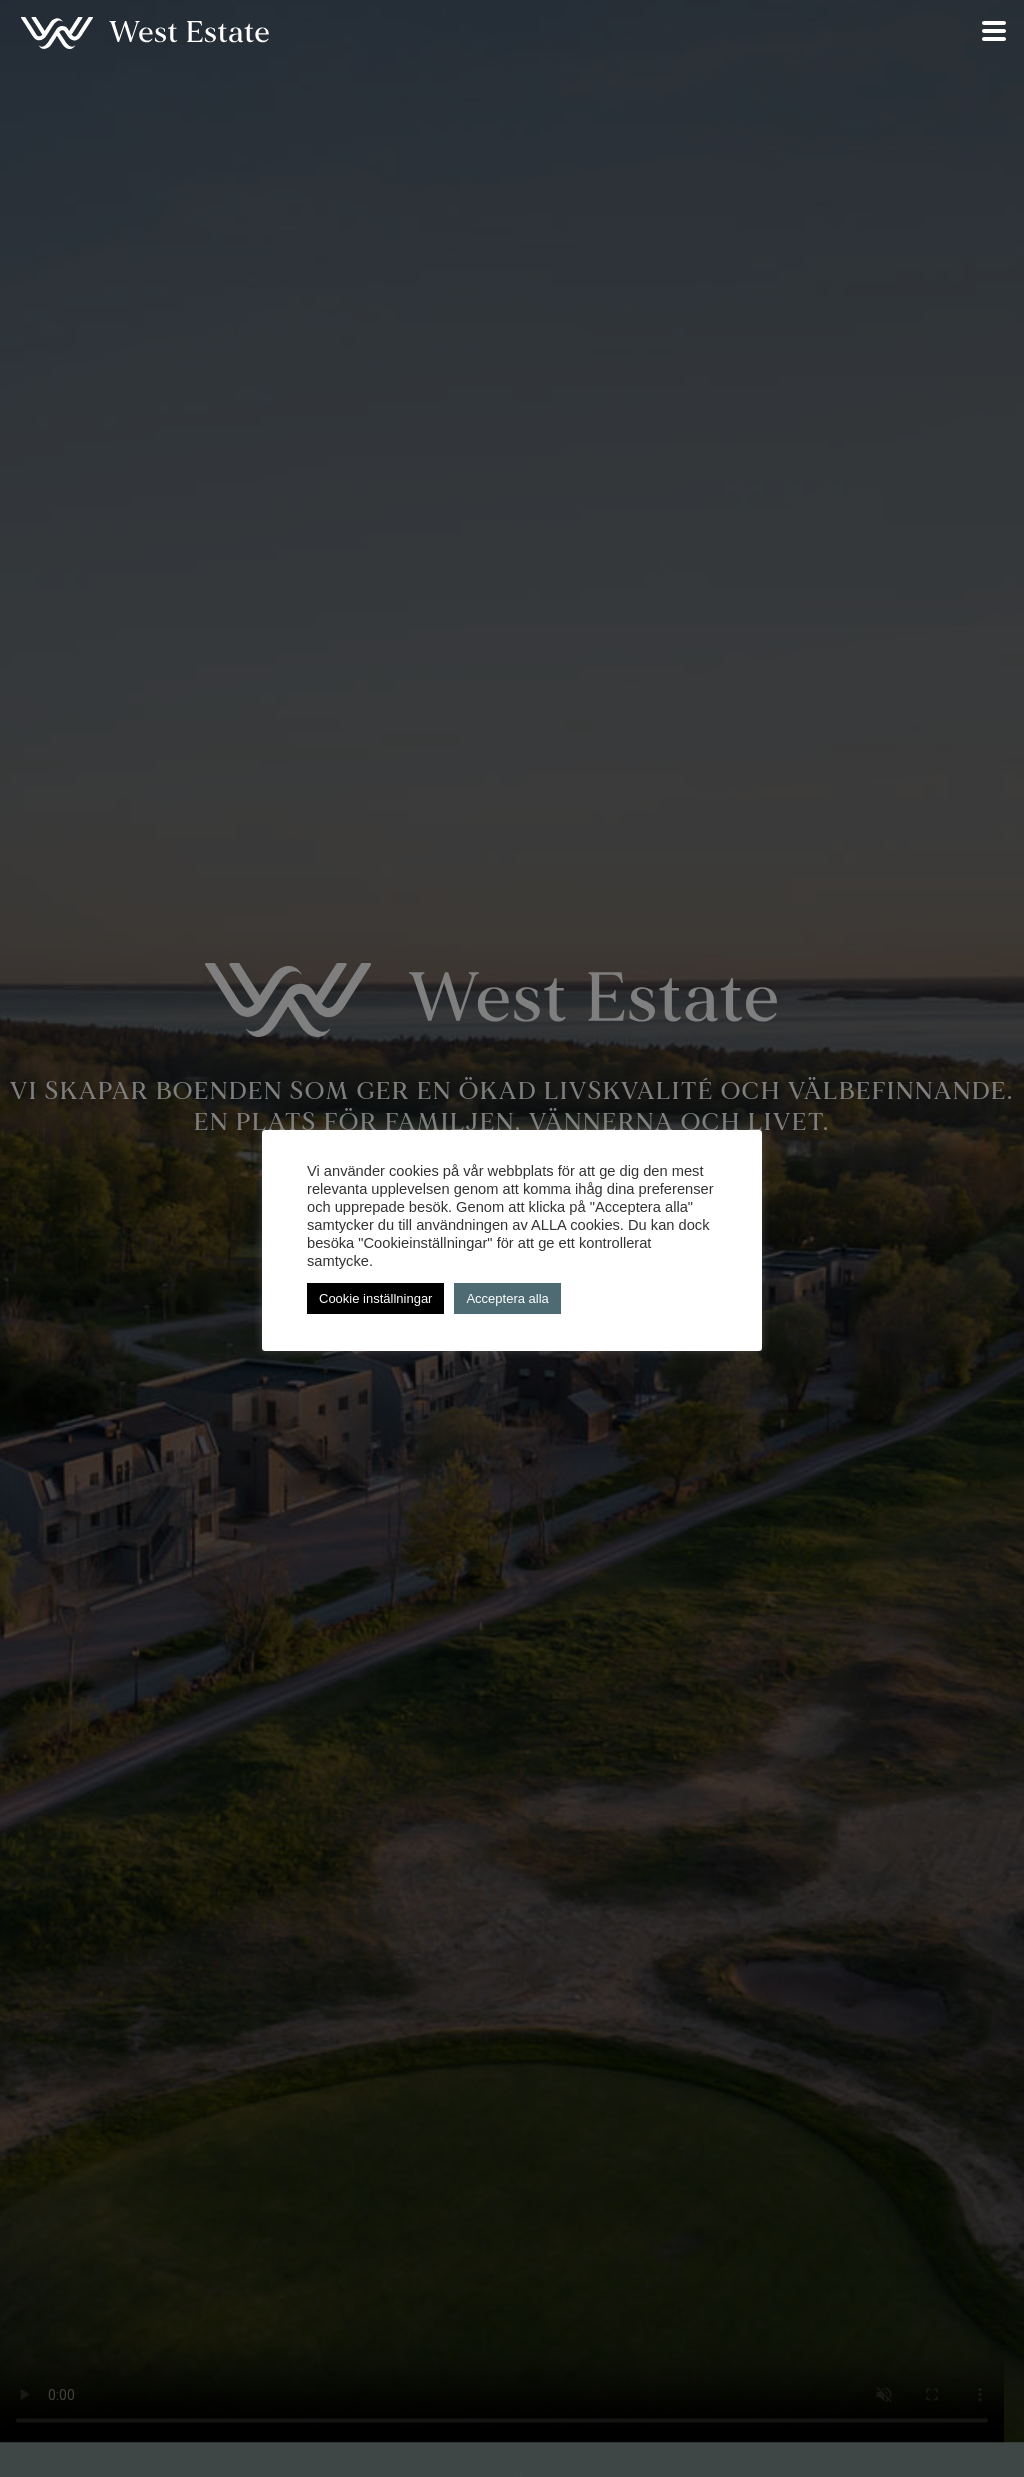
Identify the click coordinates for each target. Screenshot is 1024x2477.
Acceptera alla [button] (507, 1298)
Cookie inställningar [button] (375, 1298)
